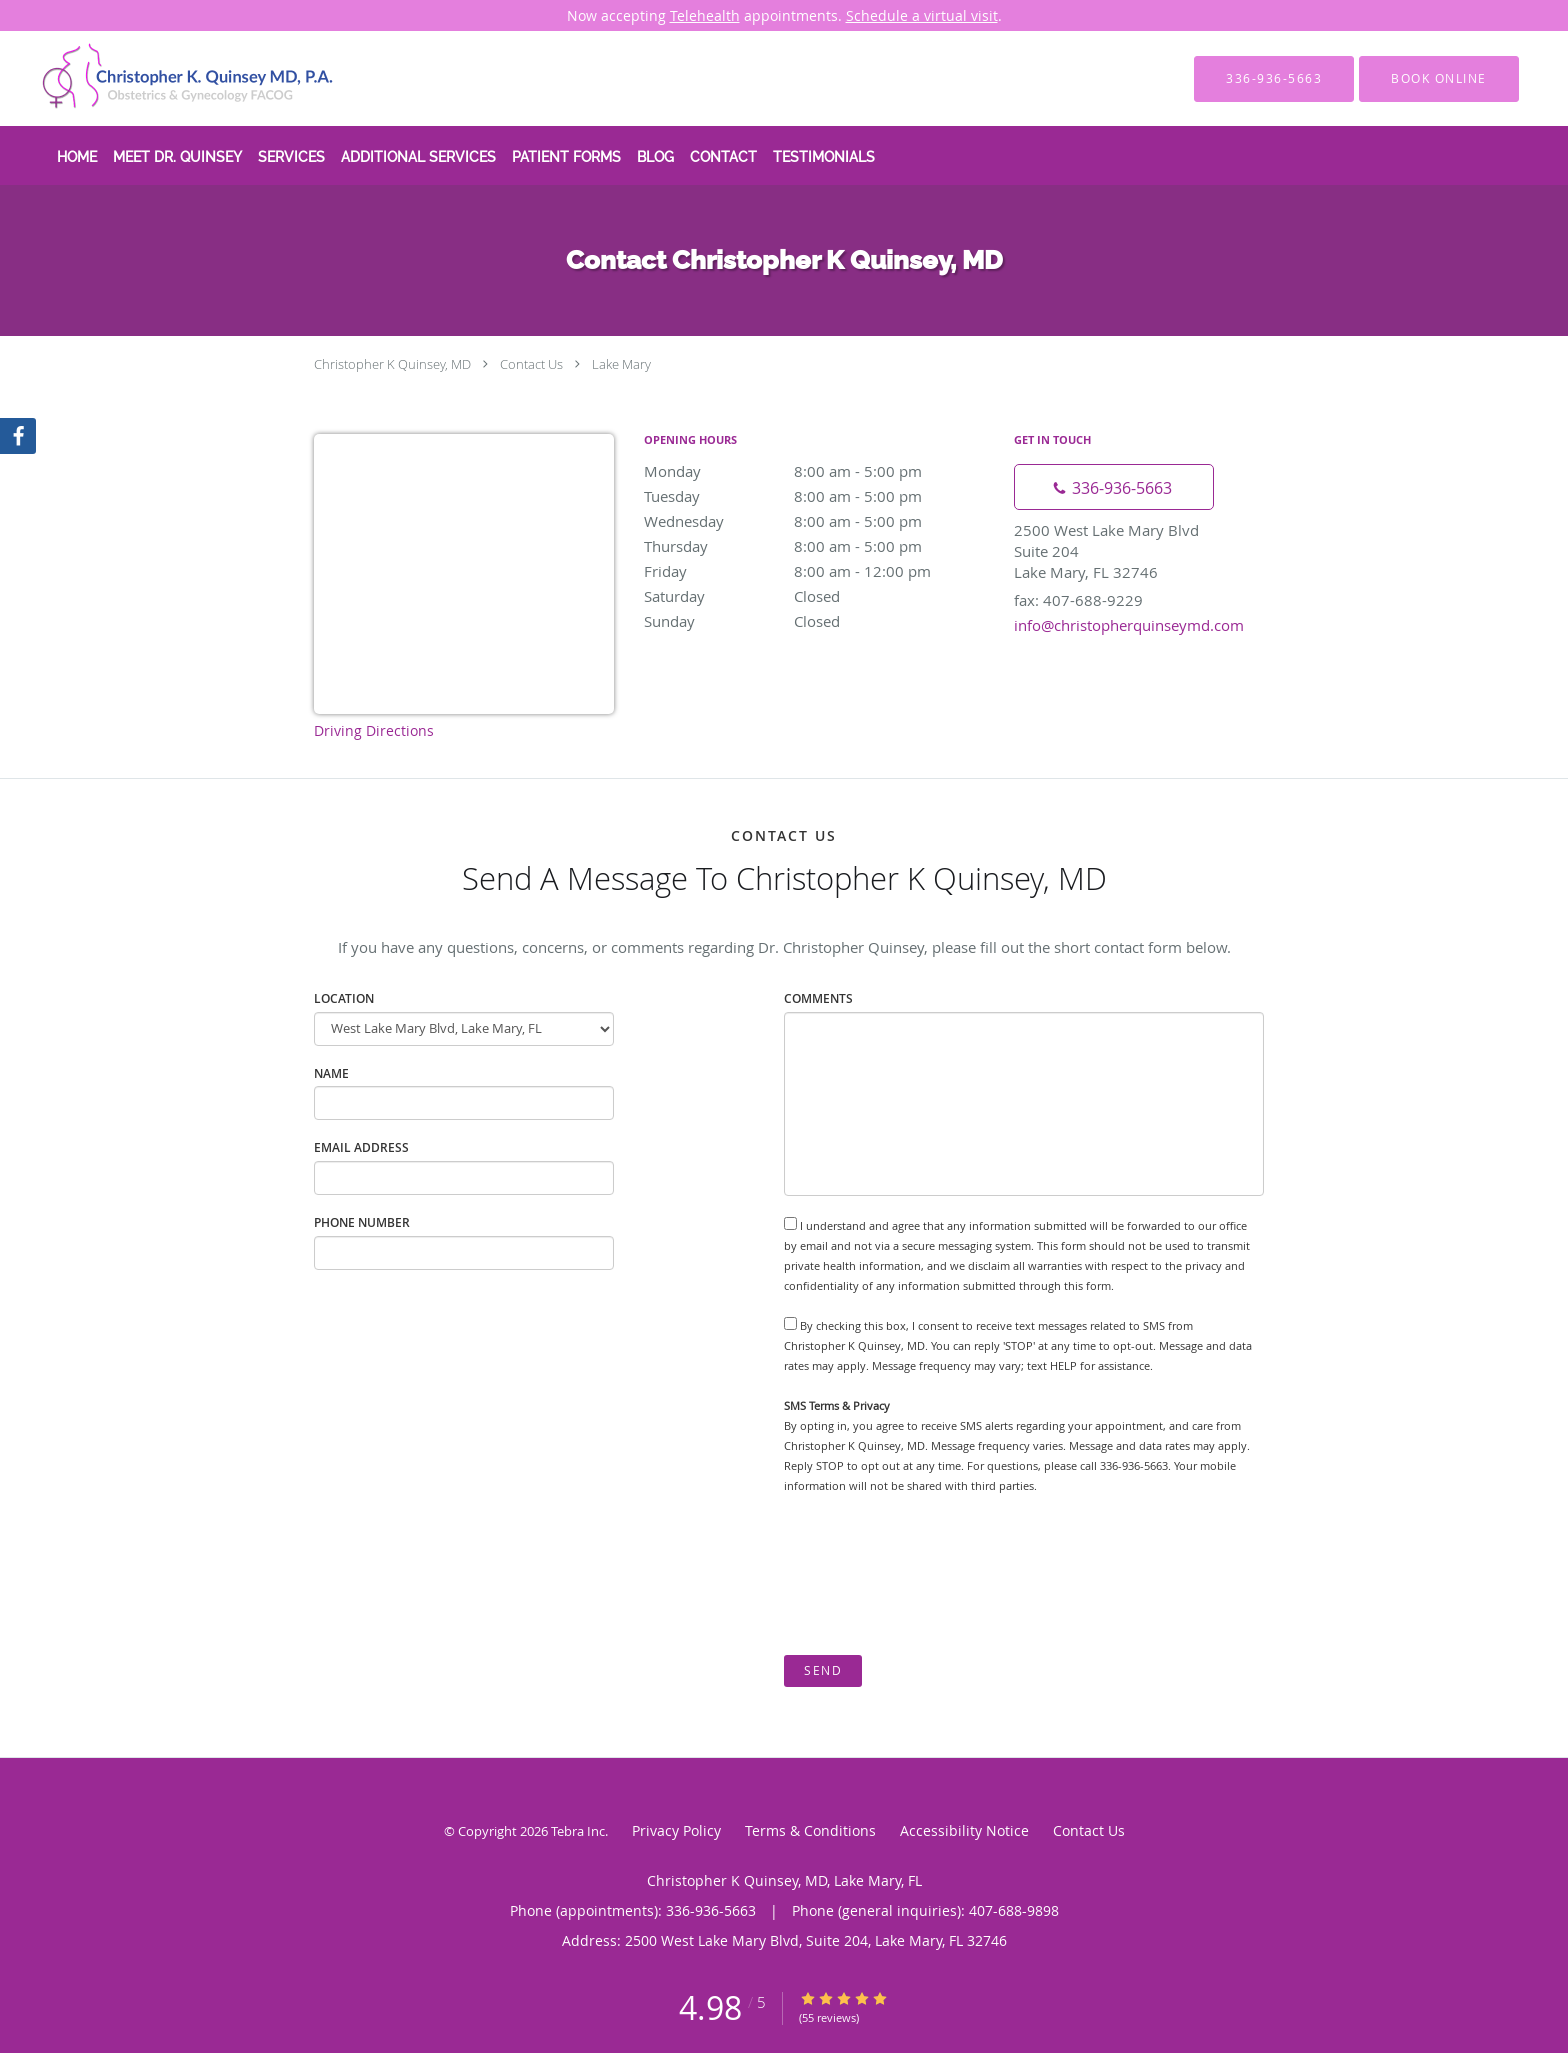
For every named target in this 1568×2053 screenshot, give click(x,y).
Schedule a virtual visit (922, 15)
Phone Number (362, 1222)
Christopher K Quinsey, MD (392, 364)
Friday (819, 571)
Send (823, 1670)
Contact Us (531, 364)
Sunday (819, 621)
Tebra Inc (578, 1831)
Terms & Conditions (810, 1830)
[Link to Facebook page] (18, 436)
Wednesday (819, 521)
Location (344, 998)
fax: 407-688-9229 (1078, 600)
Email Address (361, 1147)
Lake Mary (621, 364)
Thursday (819, 546)
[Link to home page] (159, 78)
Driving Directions (374, 730)
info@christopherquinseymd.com (1129, 625)
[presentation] (936, 1575)
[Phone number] (1114, 487)
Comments (818, 998)
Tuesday (819, 496)
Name (331, 1073)
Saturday (819, 596)
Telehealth (705, 15)
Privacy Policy (676, 1830)
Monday (819, 471)
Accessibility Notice (964, 1830)
